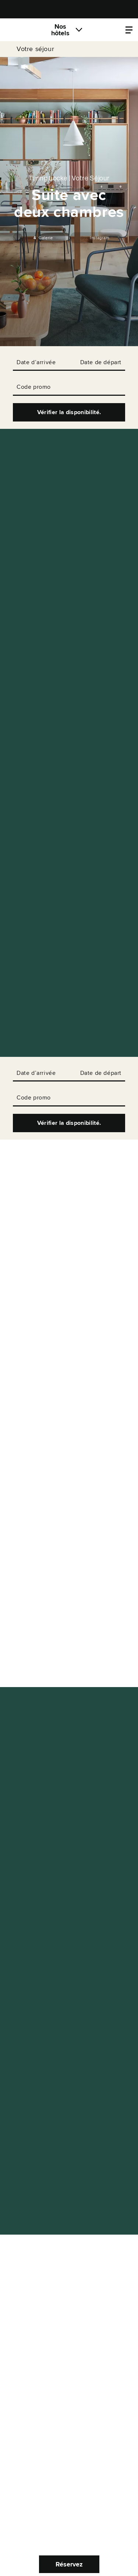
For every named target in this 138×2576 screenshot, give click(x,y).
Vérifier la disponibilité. (69, 412)
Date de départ (100, 362)
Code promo (34, 387)
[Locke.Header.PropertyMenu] (128, 29)
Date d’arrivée (36, 362)
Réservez (69, 2564)
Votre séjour (35, 49)
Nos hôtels (60, 29)
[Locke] (24, 29)
